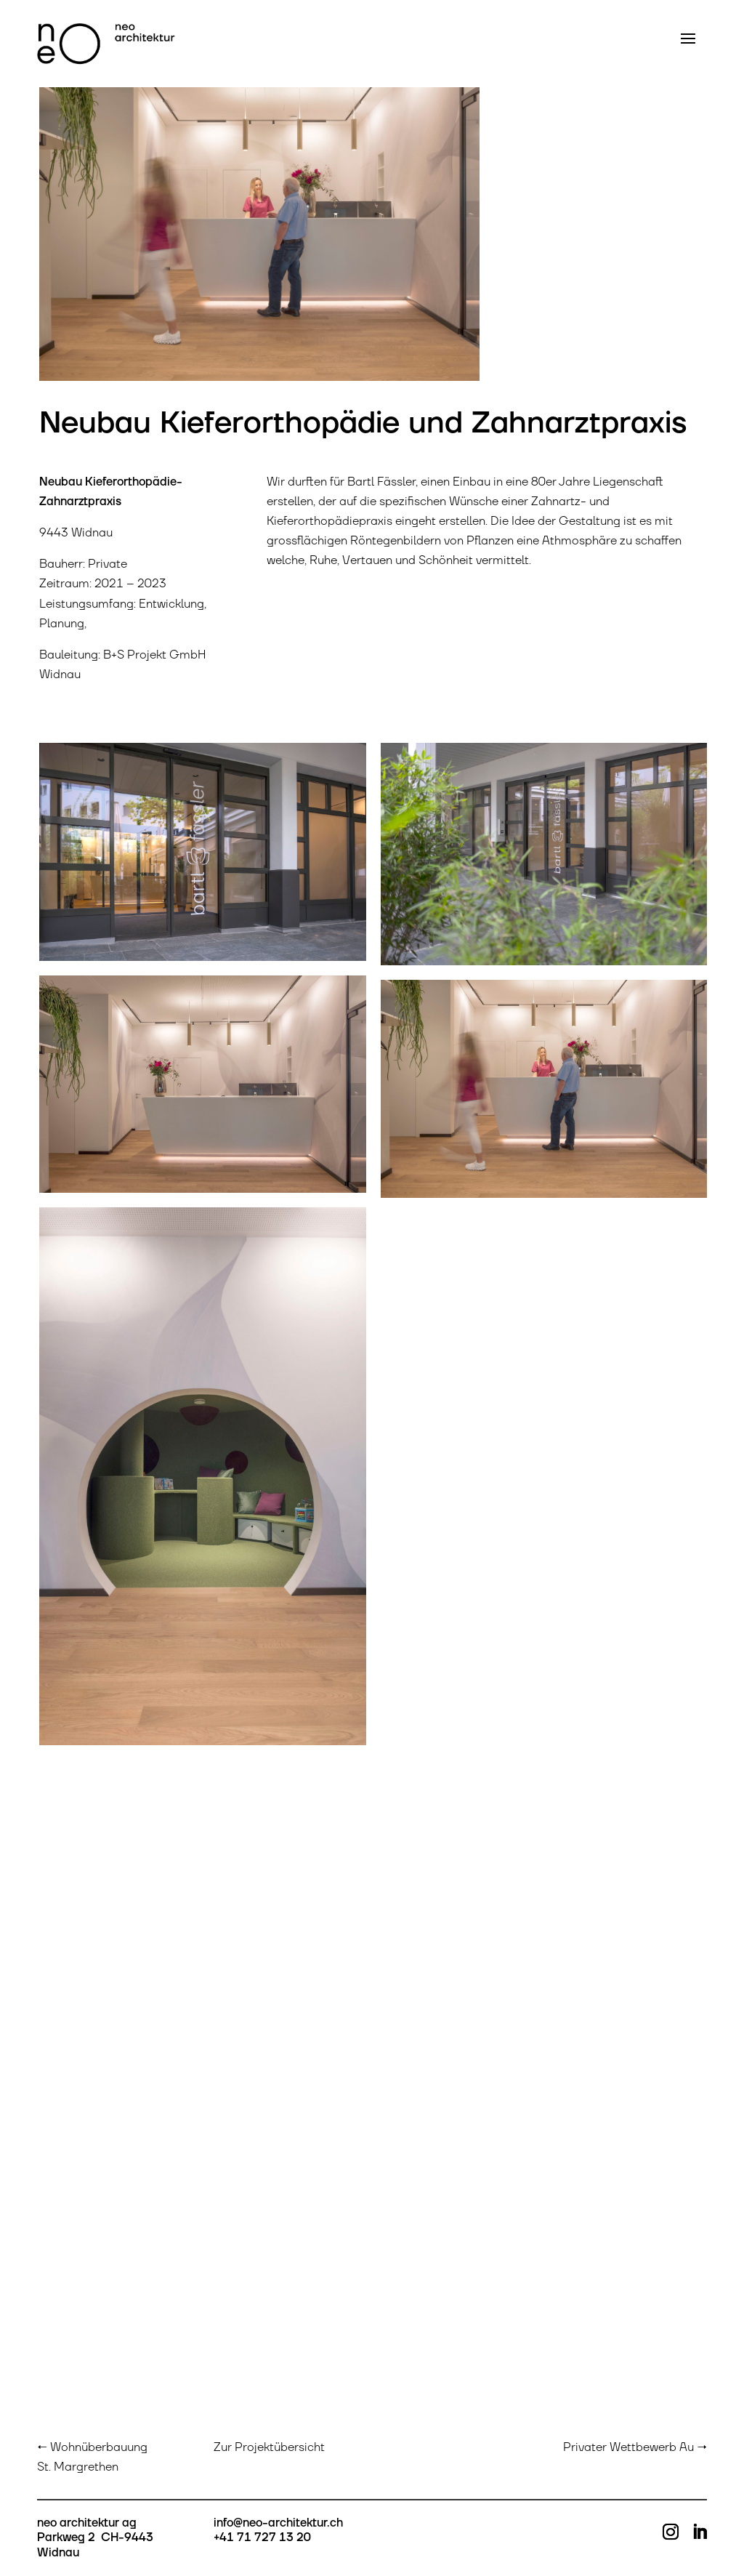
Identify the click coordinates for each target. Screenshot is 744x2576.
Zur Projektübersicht (269, 2447)
